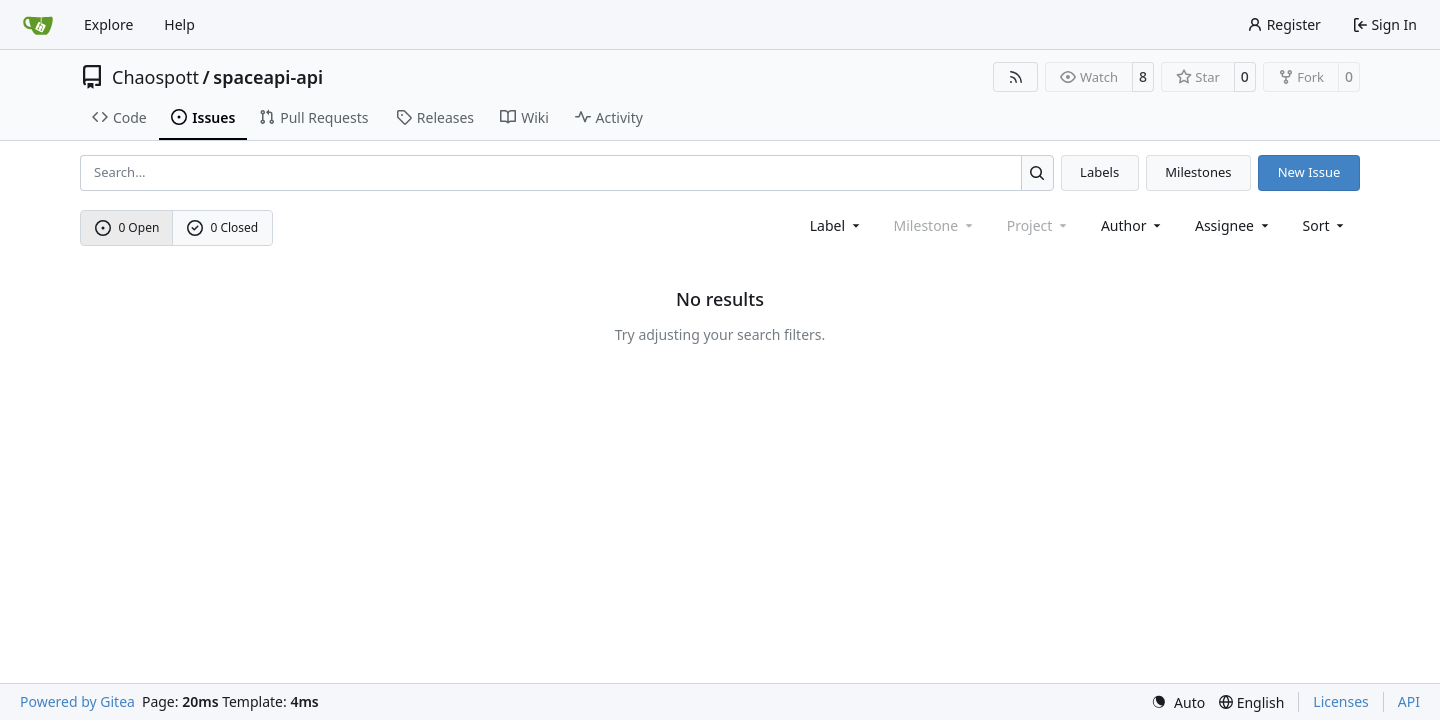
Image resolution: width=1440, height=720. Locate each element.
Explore (108, 24)
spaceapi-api (268, 77)
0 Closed (223, 227)
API (1409, 701)
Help (179, 24)
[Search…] (1037, 172)
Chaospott (155, 77)
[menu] (1325, 225)
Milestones (1198, 172)
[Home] (38, 25)
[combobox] (836, 225)
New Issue (1309, 172)
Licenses (1341, 701)
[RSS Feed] (1016, 77)
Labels (1099, 172)
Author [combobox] (1132, 225)
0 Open (127, 227)
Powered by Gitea (77, 701)
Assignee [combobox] (1233, 225)
